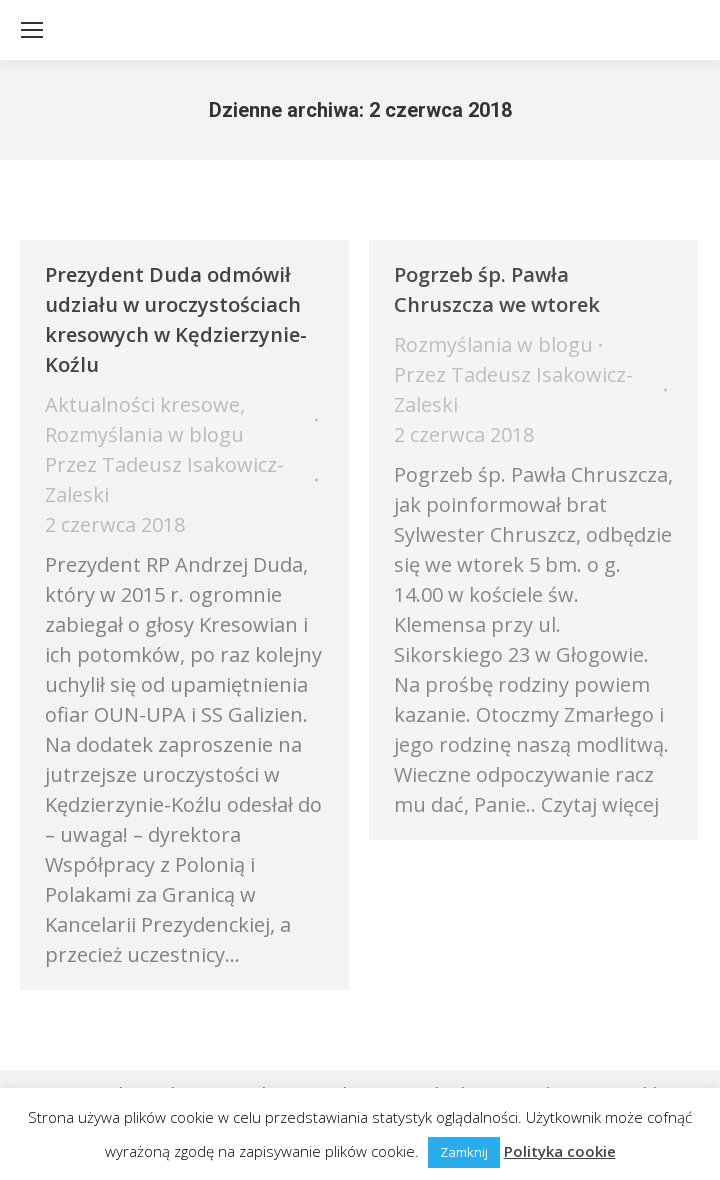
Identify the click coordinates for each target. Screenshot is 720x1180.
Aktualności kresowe (142, 404)
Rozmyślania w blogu (144, 434)
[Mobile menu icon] (32, 30)
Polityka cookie (560, 1151)
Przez (164, 479)
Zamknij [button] (464, 1152)
